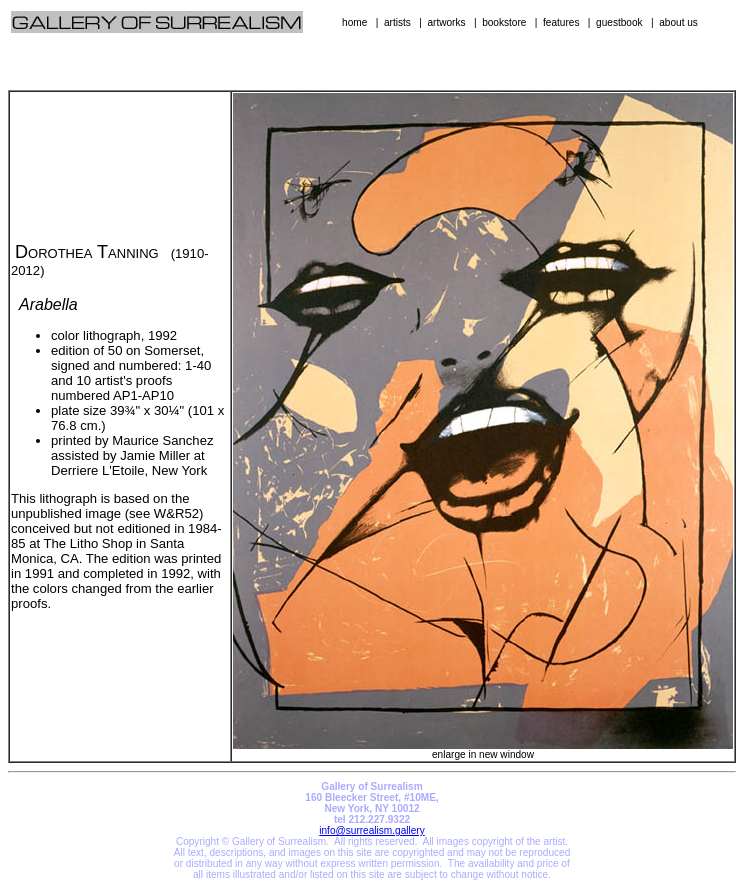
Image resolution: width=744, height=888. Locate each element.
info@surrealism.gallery (371, 830)
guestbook (619, 22)
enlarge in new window (483, 750)
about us (678, 22)
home (354, 22)
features (561, 22)
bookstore (504, 22)
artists (397, 22)
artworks (446, 22)
